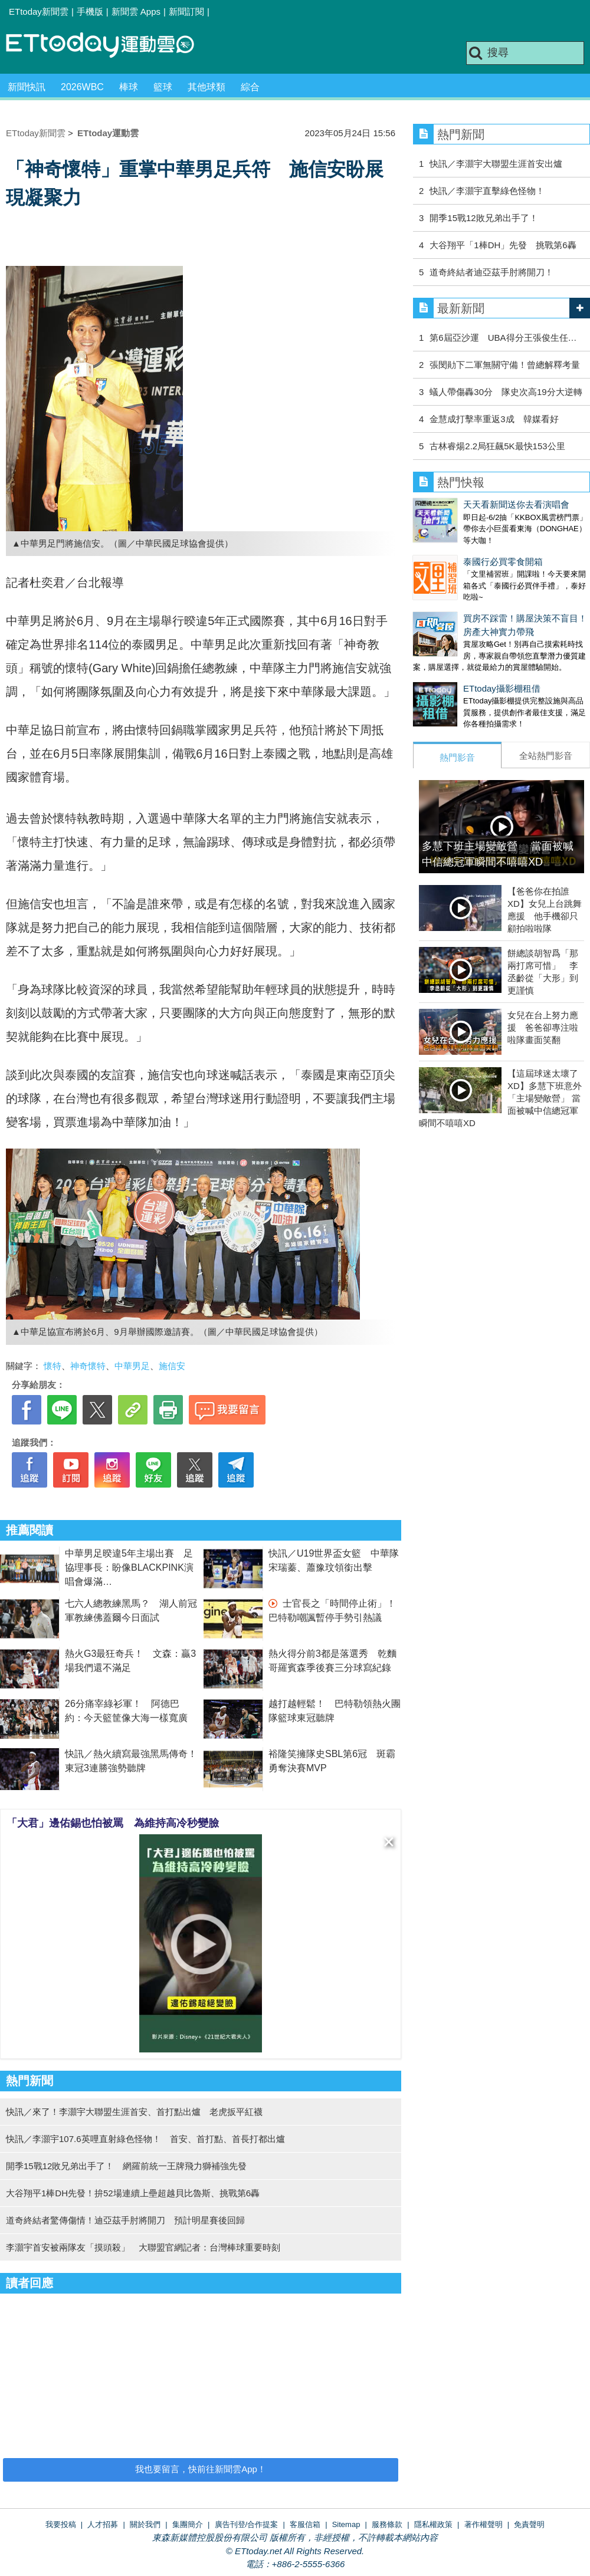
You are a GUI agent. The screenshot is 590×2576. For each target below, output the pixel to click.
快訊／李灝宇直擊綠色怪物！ (487, 191)
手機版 (90, 11)
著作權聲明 (483, 2524)
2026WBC (82, 87)
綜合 (250, 87)
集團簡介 (187, 2524)
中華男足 (132, 1366)
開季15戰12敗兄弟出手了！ (483, 218)
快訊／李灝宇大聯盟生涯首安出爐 (496, 164)
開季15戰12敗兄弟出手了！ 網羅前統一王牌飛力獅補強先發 (130, 2166)
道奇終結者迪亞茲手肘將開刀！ (491, 272)
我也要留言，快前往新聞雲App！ (200, 2469)
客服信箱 (305, 2524)
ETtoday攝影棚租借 (451, 665)
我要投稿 (60, 2524)
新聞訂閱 (186, 11)
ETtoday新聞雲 (38, 11)
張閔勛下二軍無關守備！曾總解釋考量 (505, 365)
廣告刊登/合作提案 (246, 2524)
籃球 (162, 87)
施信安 (172, 1366)
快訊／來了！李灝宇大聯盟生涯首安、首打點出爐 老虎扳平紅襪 (134, 2112)
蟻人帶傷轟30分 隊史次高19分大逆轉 (506, 392)
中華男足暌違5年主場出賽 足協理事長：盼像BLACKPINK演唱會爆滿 (129, 1567)
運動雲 (109, 45)
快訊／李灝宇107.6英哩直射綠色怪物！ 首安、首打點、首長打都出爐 (145, 2139)
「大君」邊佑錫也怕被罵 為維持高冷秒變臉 (112, 1823)
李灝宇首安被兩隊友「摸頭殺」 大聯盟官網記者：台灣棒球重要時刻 (143, 2247)
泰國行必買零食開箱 (453, 550)
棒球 (128, 87)
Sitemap (346, 2524)
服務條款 (387, 2524)
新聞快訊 (26, 87)
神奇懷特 (88, 1366)
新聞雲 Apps (136, 11)
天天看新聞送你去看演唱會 (466, 504)
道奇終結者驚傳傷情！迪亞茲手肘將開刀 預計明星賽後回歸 (125, 2220)
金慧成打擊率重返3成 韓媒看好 (494, 419)
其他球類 (206, 87)
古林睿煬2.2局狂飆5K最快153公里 (497, 446)
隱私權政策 (433, 2524)
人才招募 (102, 2524)
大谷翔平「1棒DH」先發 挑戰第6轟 (503, 245)
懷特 (52, 1366)
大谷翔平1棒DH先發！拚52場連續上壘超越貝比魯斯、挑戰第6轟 (133, 2193)
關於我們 (145, 2524)
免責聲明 (529, 2524)
